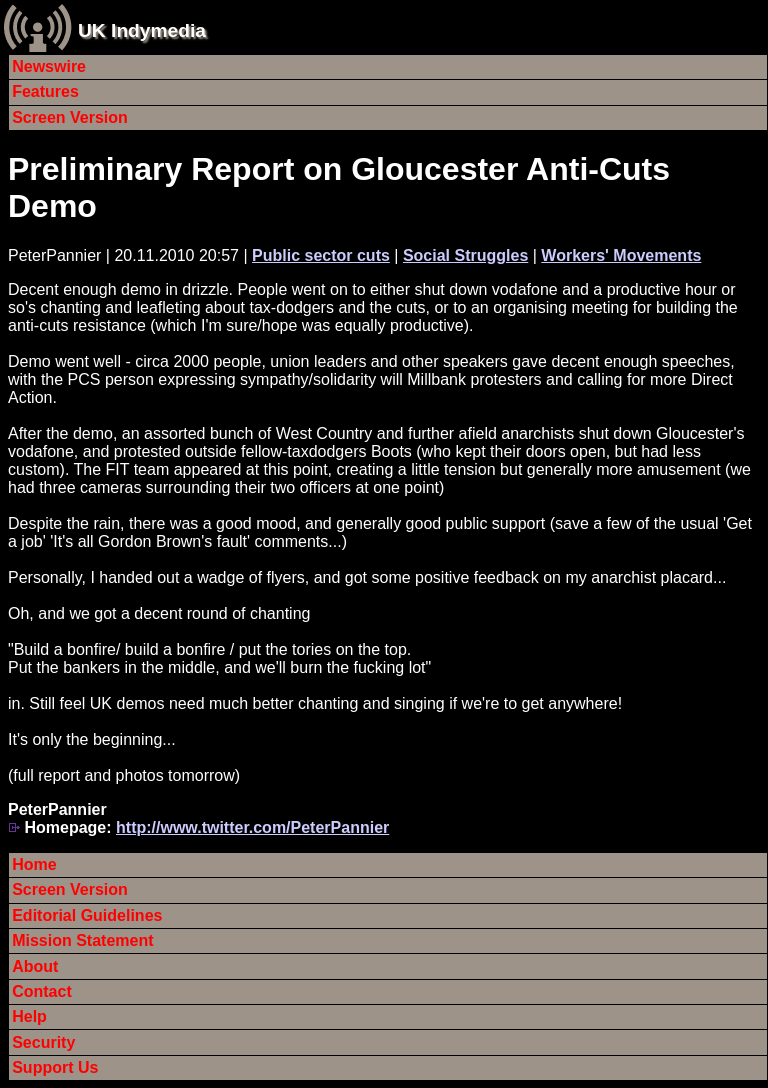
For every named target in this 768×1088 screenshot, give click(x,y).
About (35, 966)
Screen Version (70, 117)
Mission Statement (82, 940)
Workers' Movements (621, 255)
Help (29, 1016)
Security (43, 1042)
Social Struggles (465, 255)
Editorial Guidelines (87, 915)
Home (34, 864)
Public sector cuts (321, 255)
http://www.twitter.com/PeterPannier (252, 827)
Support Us (55, 1067)
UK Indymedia (142, 30)
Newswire (49, 66)
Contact (42, 991)
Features (45, 91)
